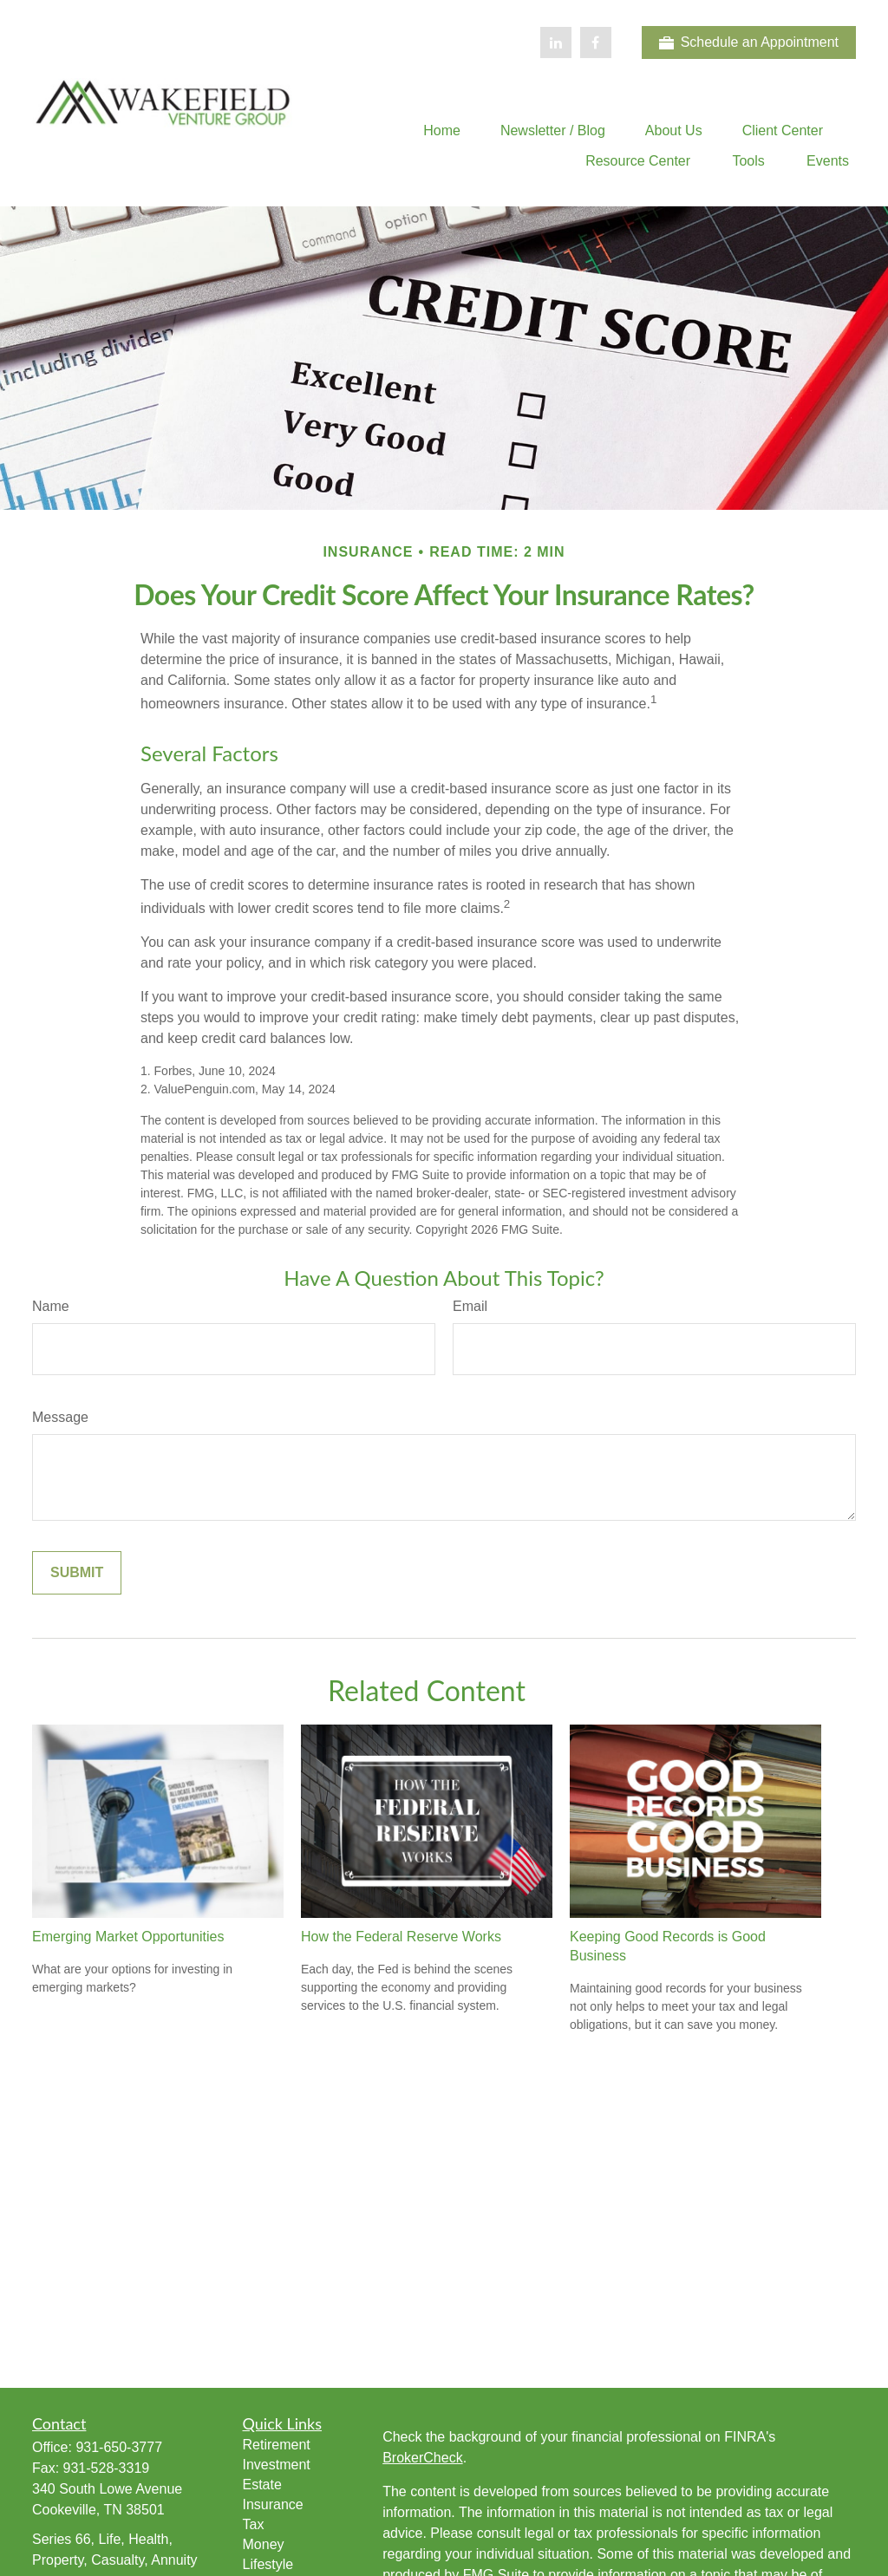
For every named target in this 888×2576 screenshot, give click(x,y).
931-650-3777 (118, 2447)
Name (50, 1306)
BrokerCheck (422, 2457)
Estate (262, 2484)
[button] (441, 130)
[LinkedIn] (555, 42)
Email (470, 1306)
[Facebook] (595, 42)
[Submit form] (76, 1573)
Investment (276, 2464)
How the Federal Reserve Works (401, 1936)
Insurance (273, 2504)
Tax (253, 2524)
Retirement (276, 2444)
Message (60, 1417)
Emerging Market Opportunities (128, 1936)
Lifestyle (268, 2564)
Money (263, 2544)
